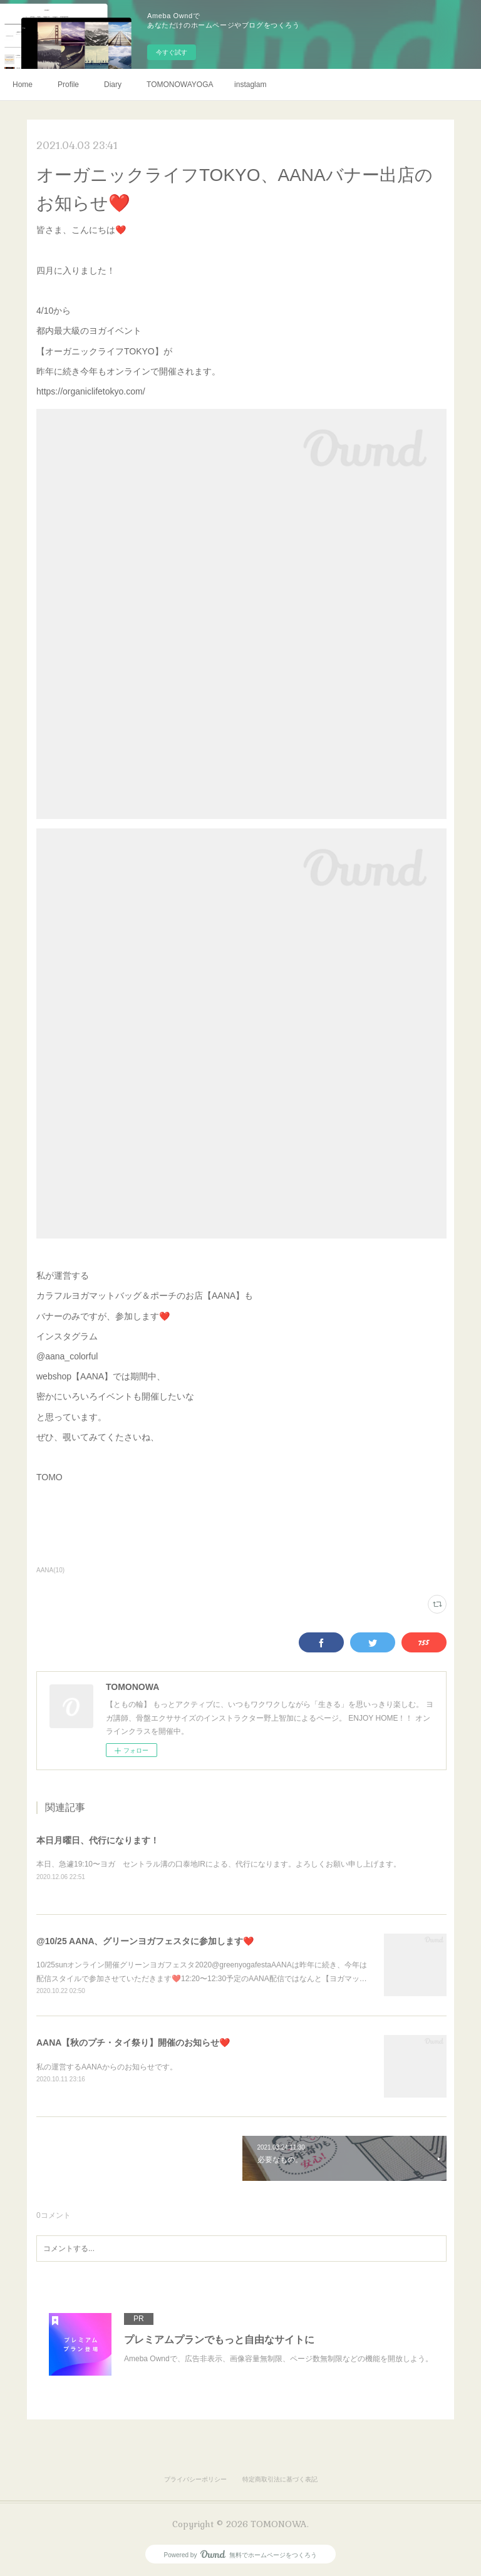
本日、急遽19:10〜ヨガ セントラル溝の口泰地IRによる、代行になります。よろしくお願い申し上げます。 (218, 1864)
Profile (68, 84)
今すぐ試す (171, 52)
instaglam (250, 84)
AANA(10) (50, 1570)
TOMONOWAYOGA (180, 84)
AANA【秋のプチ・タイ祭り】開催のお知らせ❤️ (133, 2043)
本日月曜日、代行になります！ (97, 1840)
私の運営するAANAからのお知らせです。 (106, 2067)
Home (23, 84)
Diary (113, 84)
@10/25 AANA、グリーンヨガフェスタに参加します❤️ (145, 1941)
